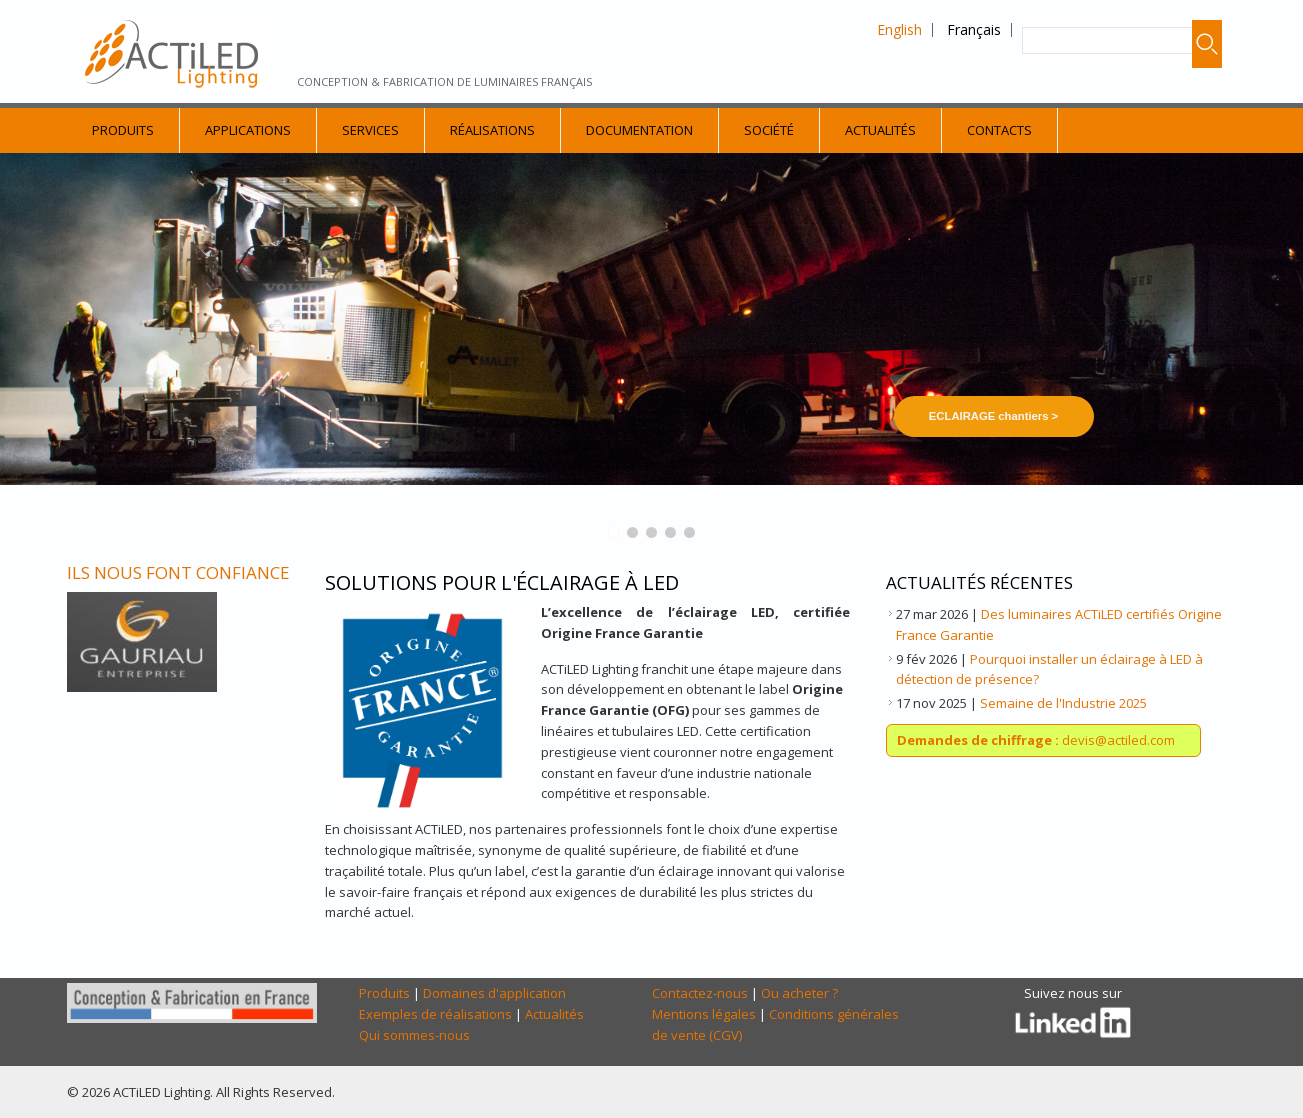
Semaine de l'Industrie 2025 (1063, 703)
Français (974, 29)
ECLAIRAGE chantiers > (993, 416)
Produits (123, 130)
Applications (248, 130)
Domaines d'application (494, 993)
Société (769, 130)
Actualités (880, 130)
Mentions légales (704, 1014)
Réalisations (492, 130)
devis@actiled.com (1036, 740)
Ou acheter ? (799, 993)
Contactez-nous (700, 993)
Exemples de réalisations (435, 1014)
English (899, 29)
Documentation (639, 130)
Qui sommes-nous (414, 1035)
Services (370, 130)
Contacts (999, 130)
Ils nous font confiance (178, 572)
